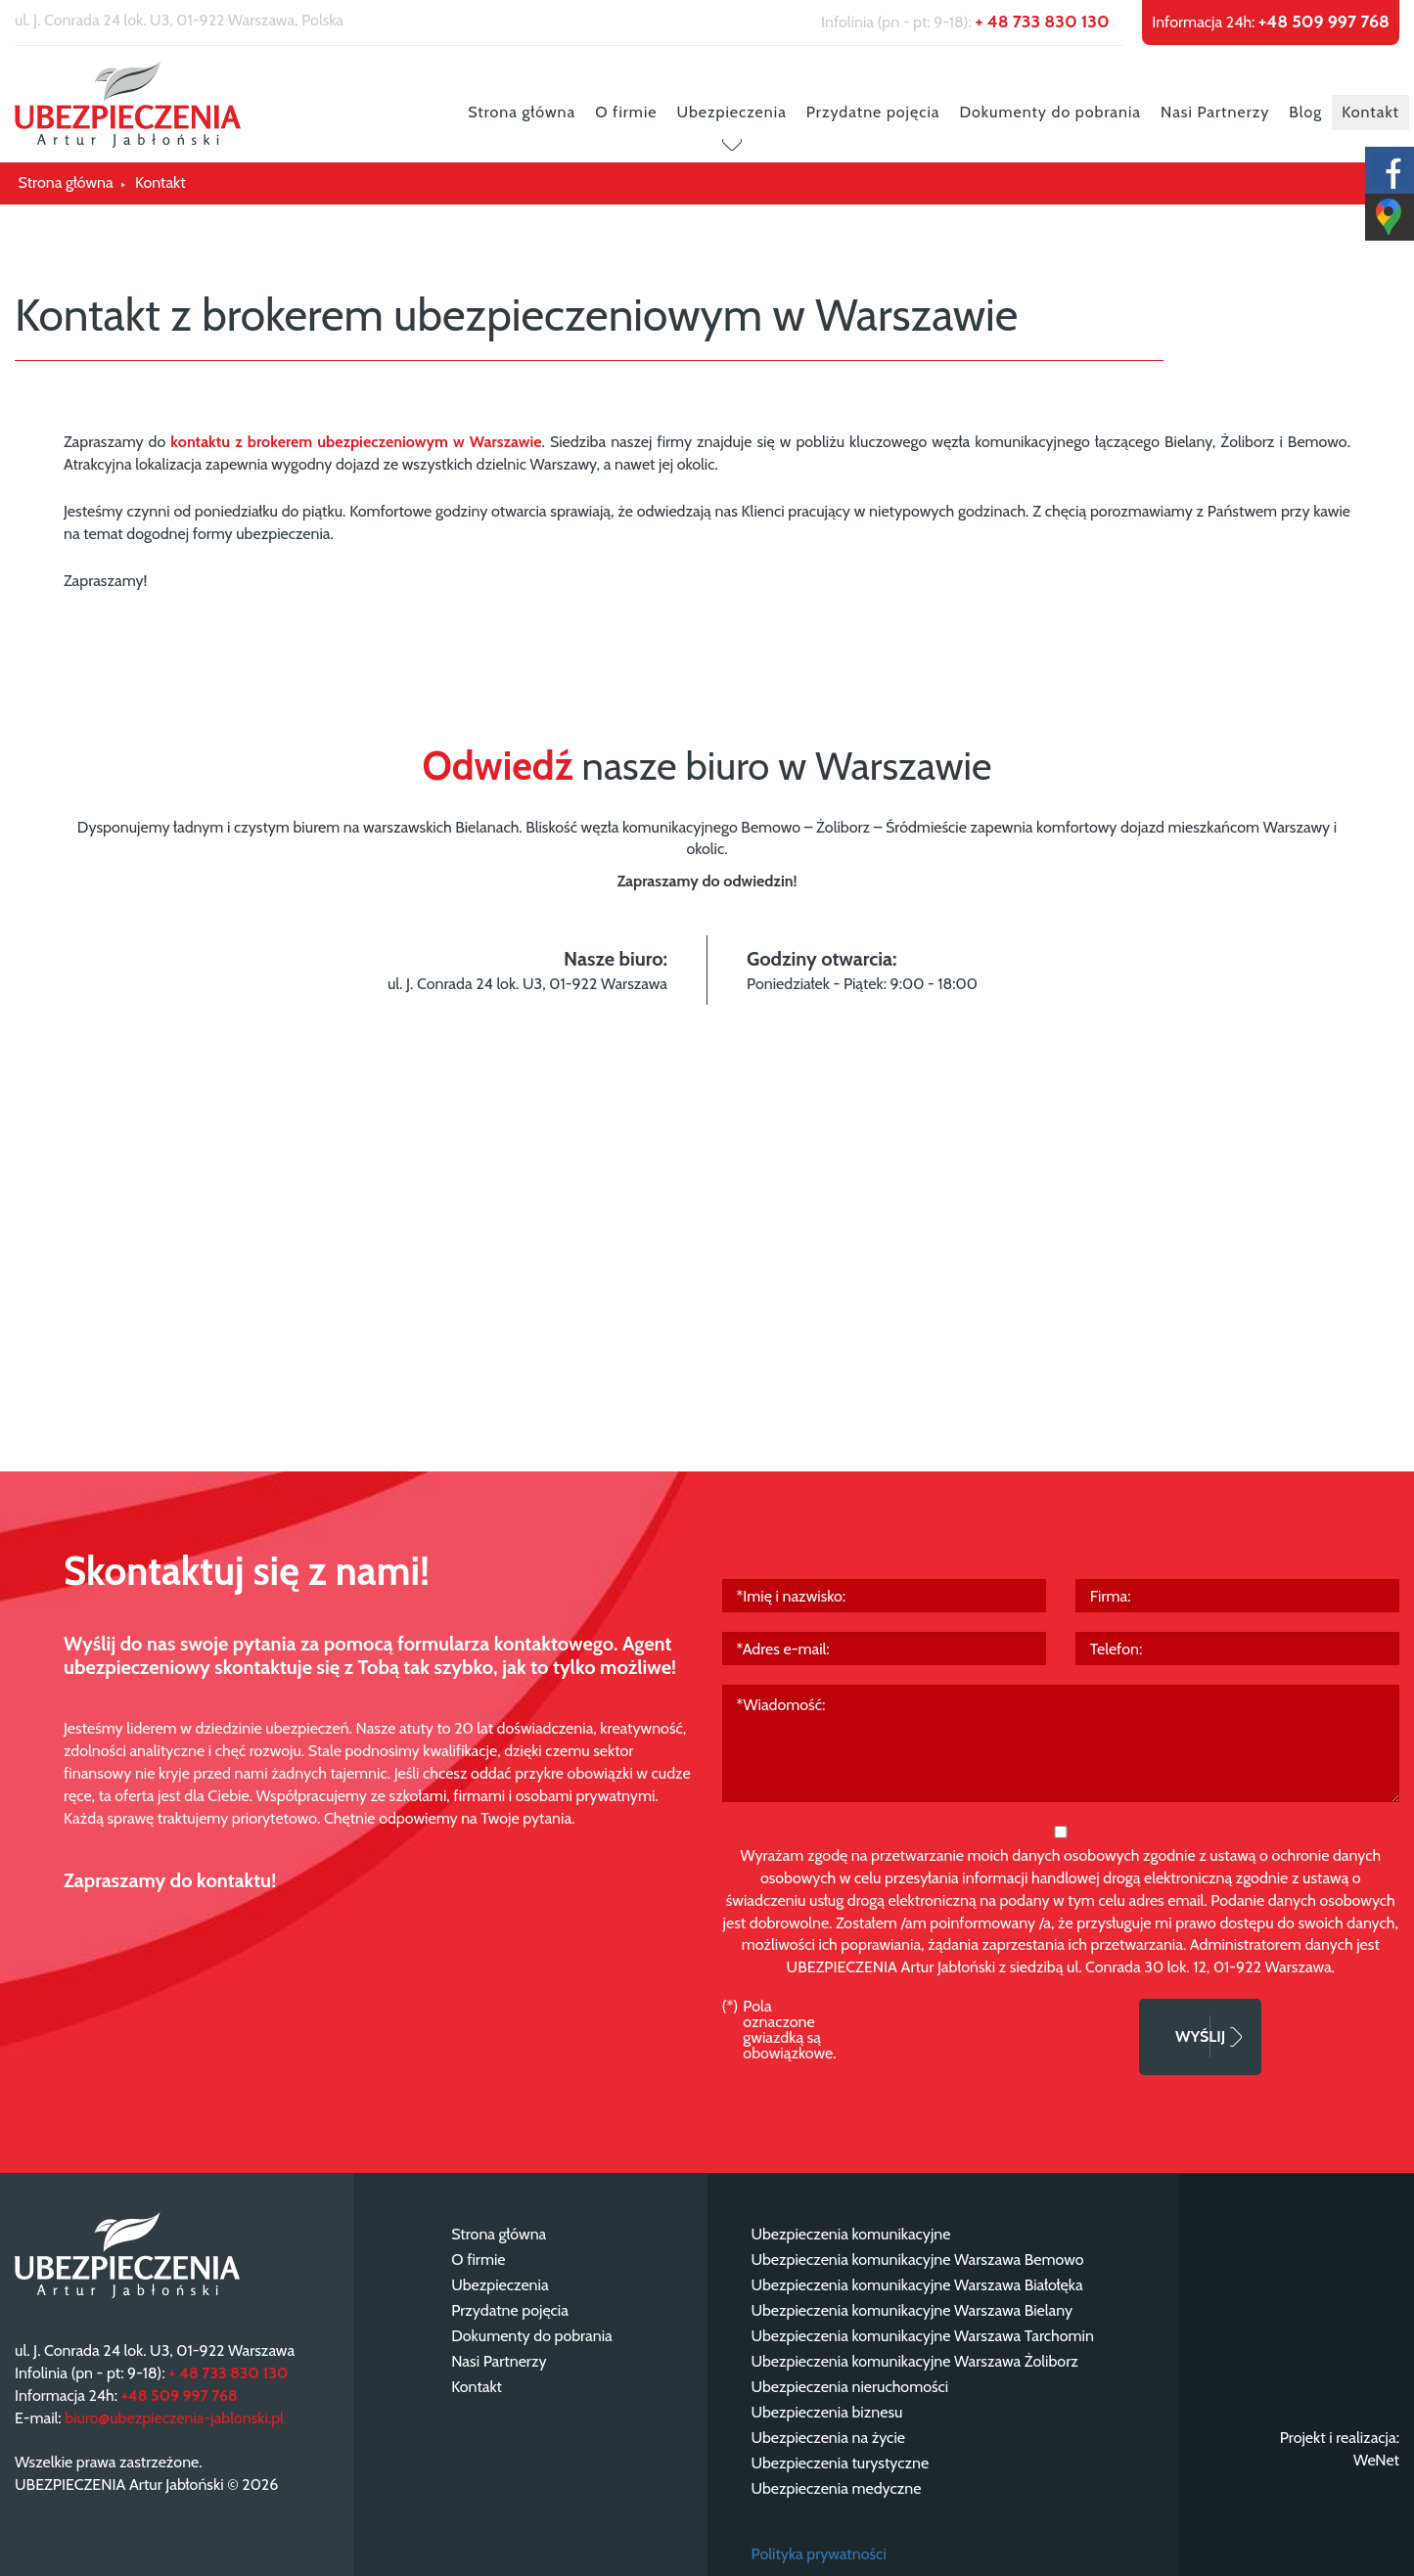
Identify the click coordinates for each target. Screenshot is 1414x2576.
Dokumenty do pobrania (1051, 112)
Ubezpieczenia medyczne (837, 2488)
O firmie (626, 112)
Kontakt (1370, 112)
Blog (1305, 112)
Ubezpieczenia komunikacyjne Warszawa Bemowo (918, 2259)
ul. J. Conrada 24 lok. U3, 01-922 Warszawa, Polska (179, 20)
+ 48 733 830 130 (1042, 21)
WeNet (1376, 2460)
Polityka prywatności (819, 2554)
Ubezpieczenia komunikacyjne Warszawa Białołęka (917, 2285)
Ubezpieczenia (731, 112)
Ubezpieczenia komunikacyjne (851, 2234)
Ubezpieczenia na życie (828, 2437)
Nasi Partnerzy (1215, 112)
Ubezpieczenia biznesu (827, 2412)
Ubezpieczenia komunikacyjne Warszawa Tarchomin (923, 2336)
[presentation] (988, 2037)
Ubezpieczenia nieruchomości (850, 2386)
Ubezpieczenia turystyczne (841, 2463)
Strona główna (521, 112)
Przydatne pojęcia (873, 112)
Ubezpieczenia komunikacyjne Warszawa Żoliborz (915, 2361)
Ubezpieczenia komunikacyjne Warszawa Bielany (912, 2310)
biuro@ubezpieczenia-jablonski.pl (174, 2418)
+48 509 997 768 (1324, 21)
